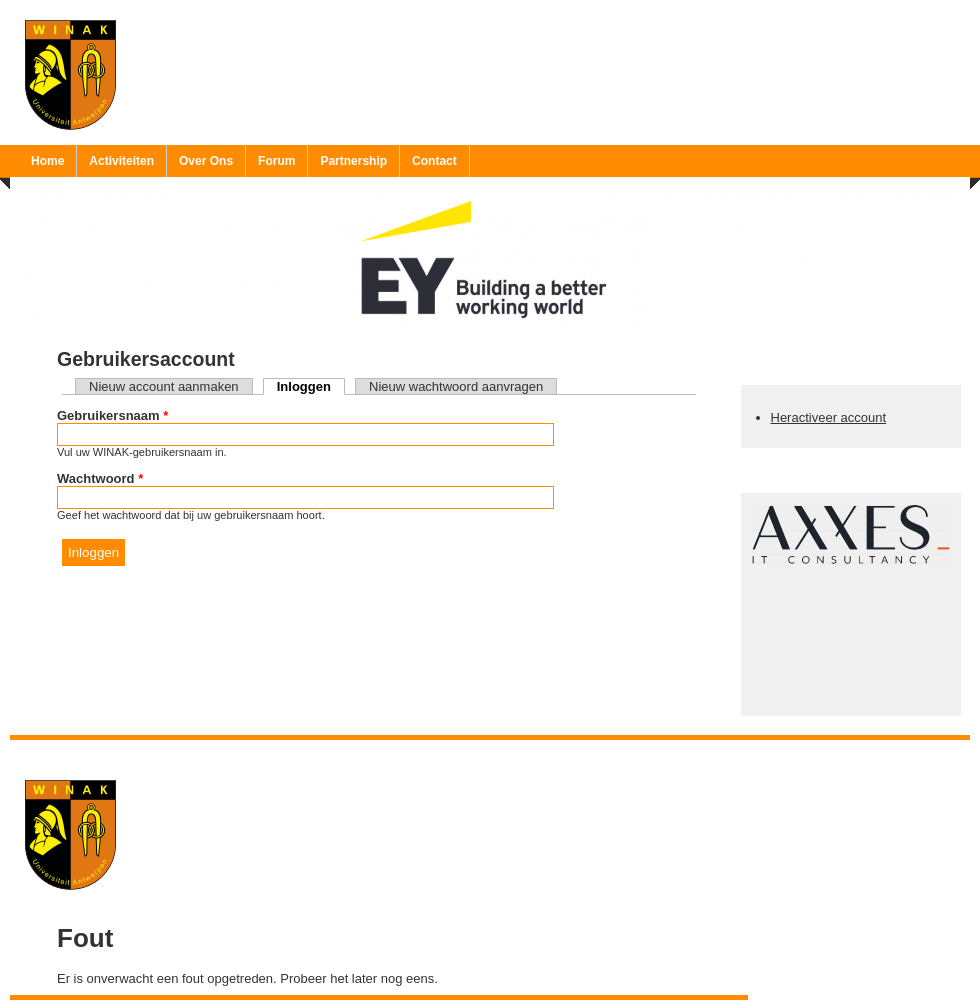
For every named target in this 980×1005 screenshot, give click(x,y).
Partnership (353, 161)
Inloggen (311, 386)
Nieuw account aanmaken (164, 386)
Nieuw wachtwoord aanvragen (456, 386)
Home (47, 161)
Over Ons (206, 161)
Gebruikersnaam (112, 415)
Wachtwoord (100, 478)
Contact (434, 161)
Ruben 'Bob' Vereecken (510, 752)
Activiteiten (121, 161)
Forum (276, 161)
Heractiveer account (829, 417)
